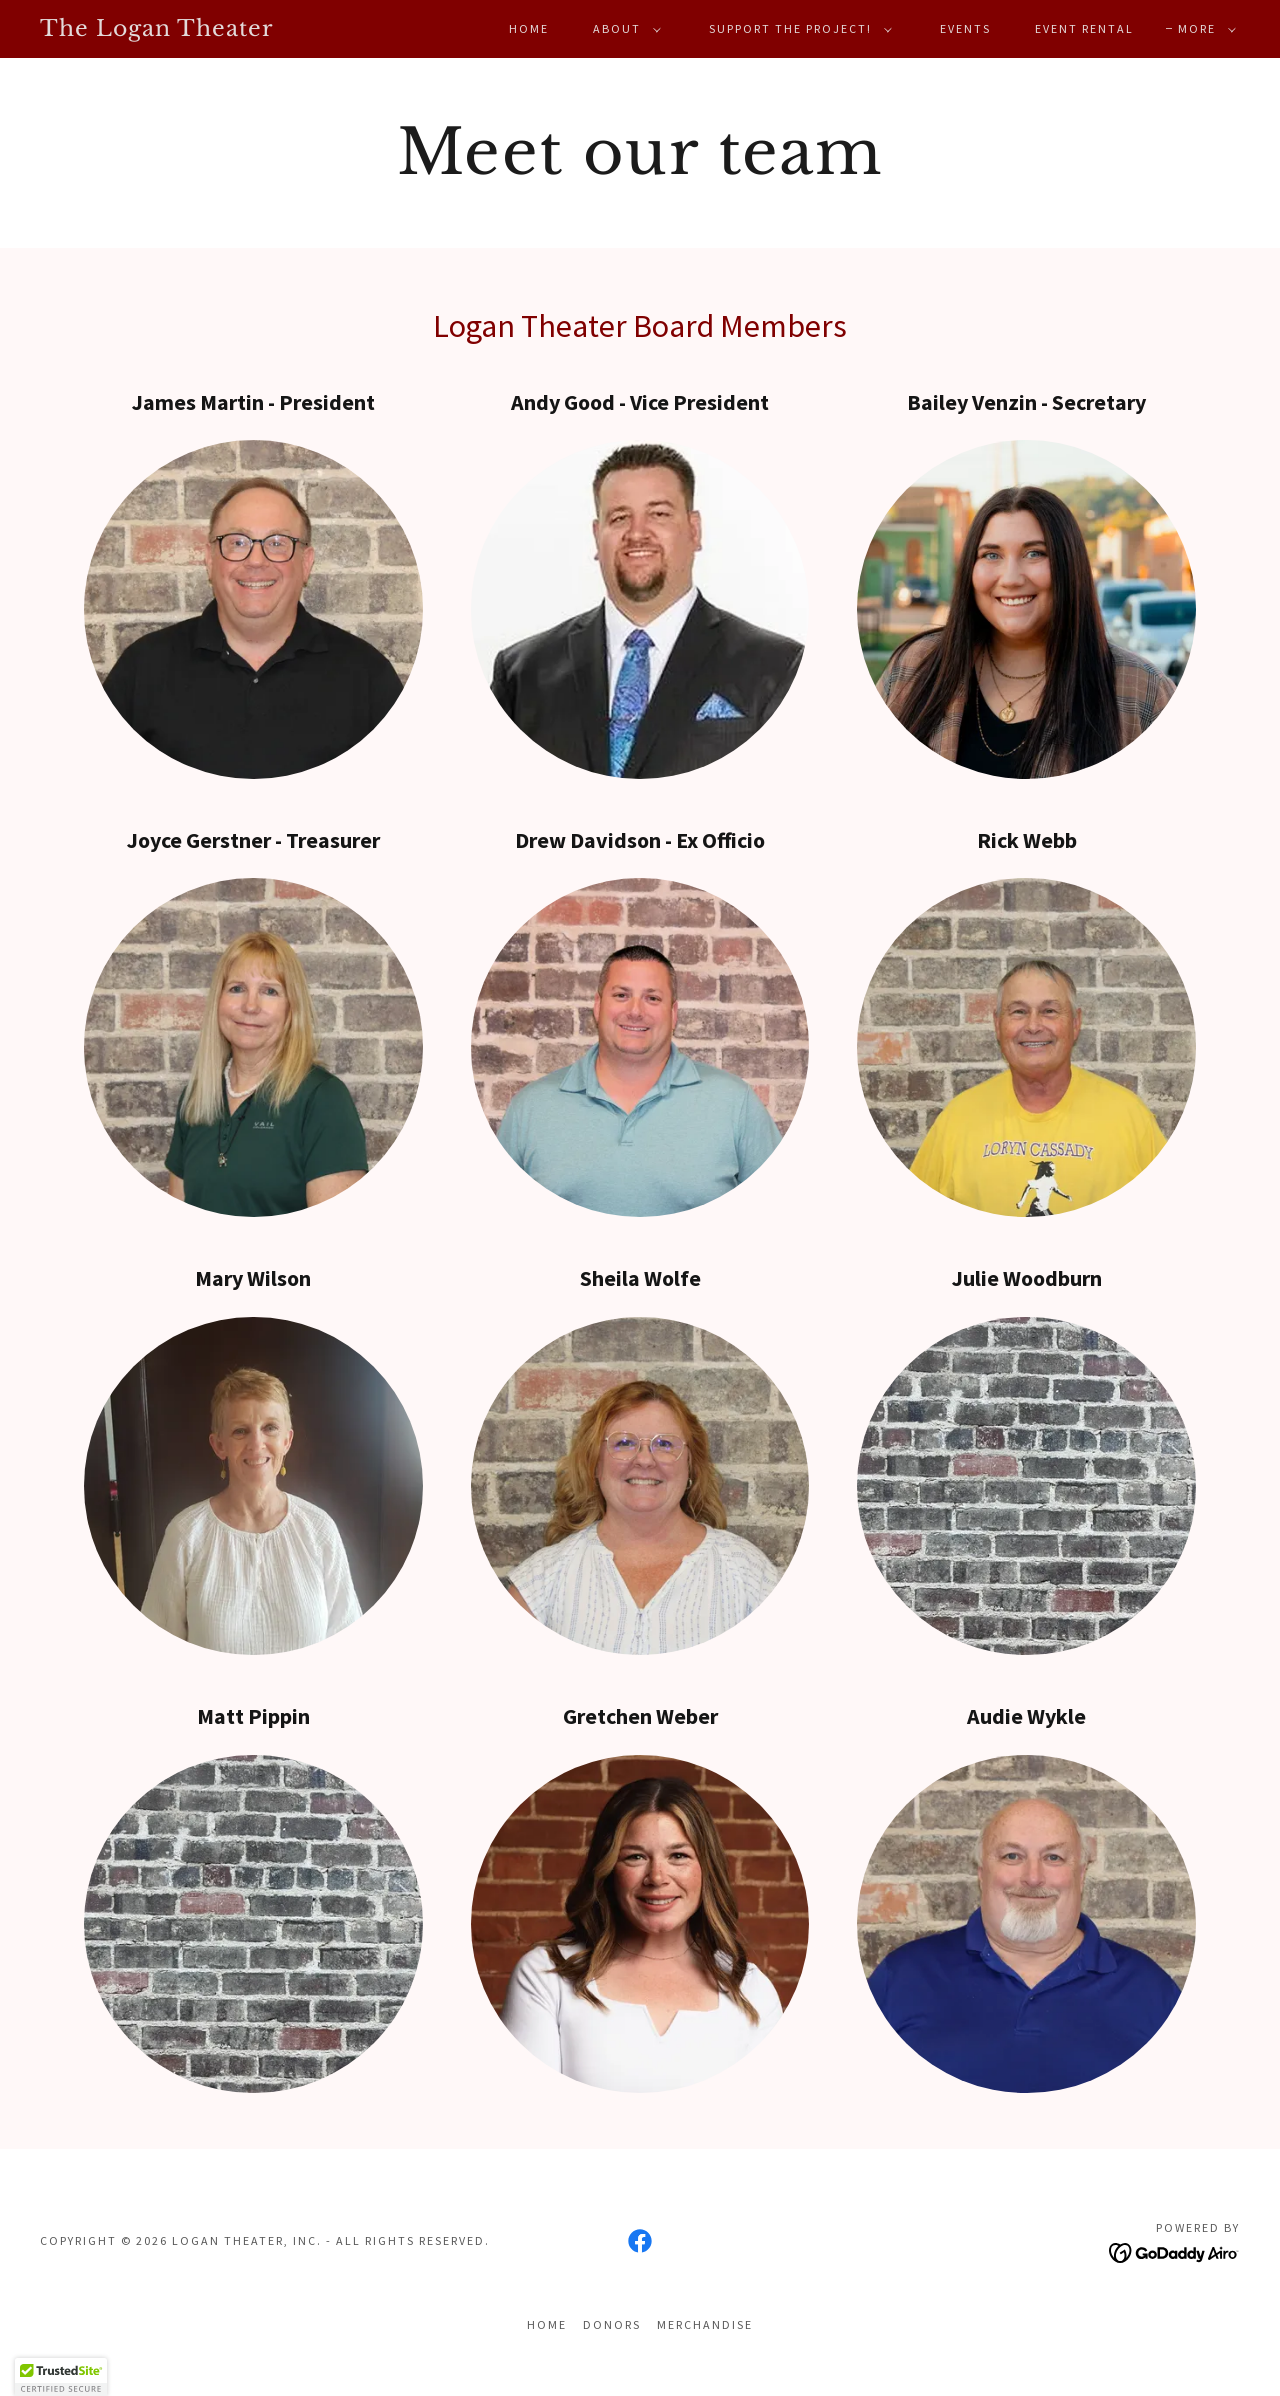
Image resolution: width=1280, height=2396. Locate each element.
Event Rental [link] (1084, 28)
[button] (623, 29)
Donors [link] (612, 2324)
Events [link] (965, 28)
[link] (204, 30)
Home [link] (529, 28)
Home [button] (547, 2324)
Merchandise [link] (705, 2324)
